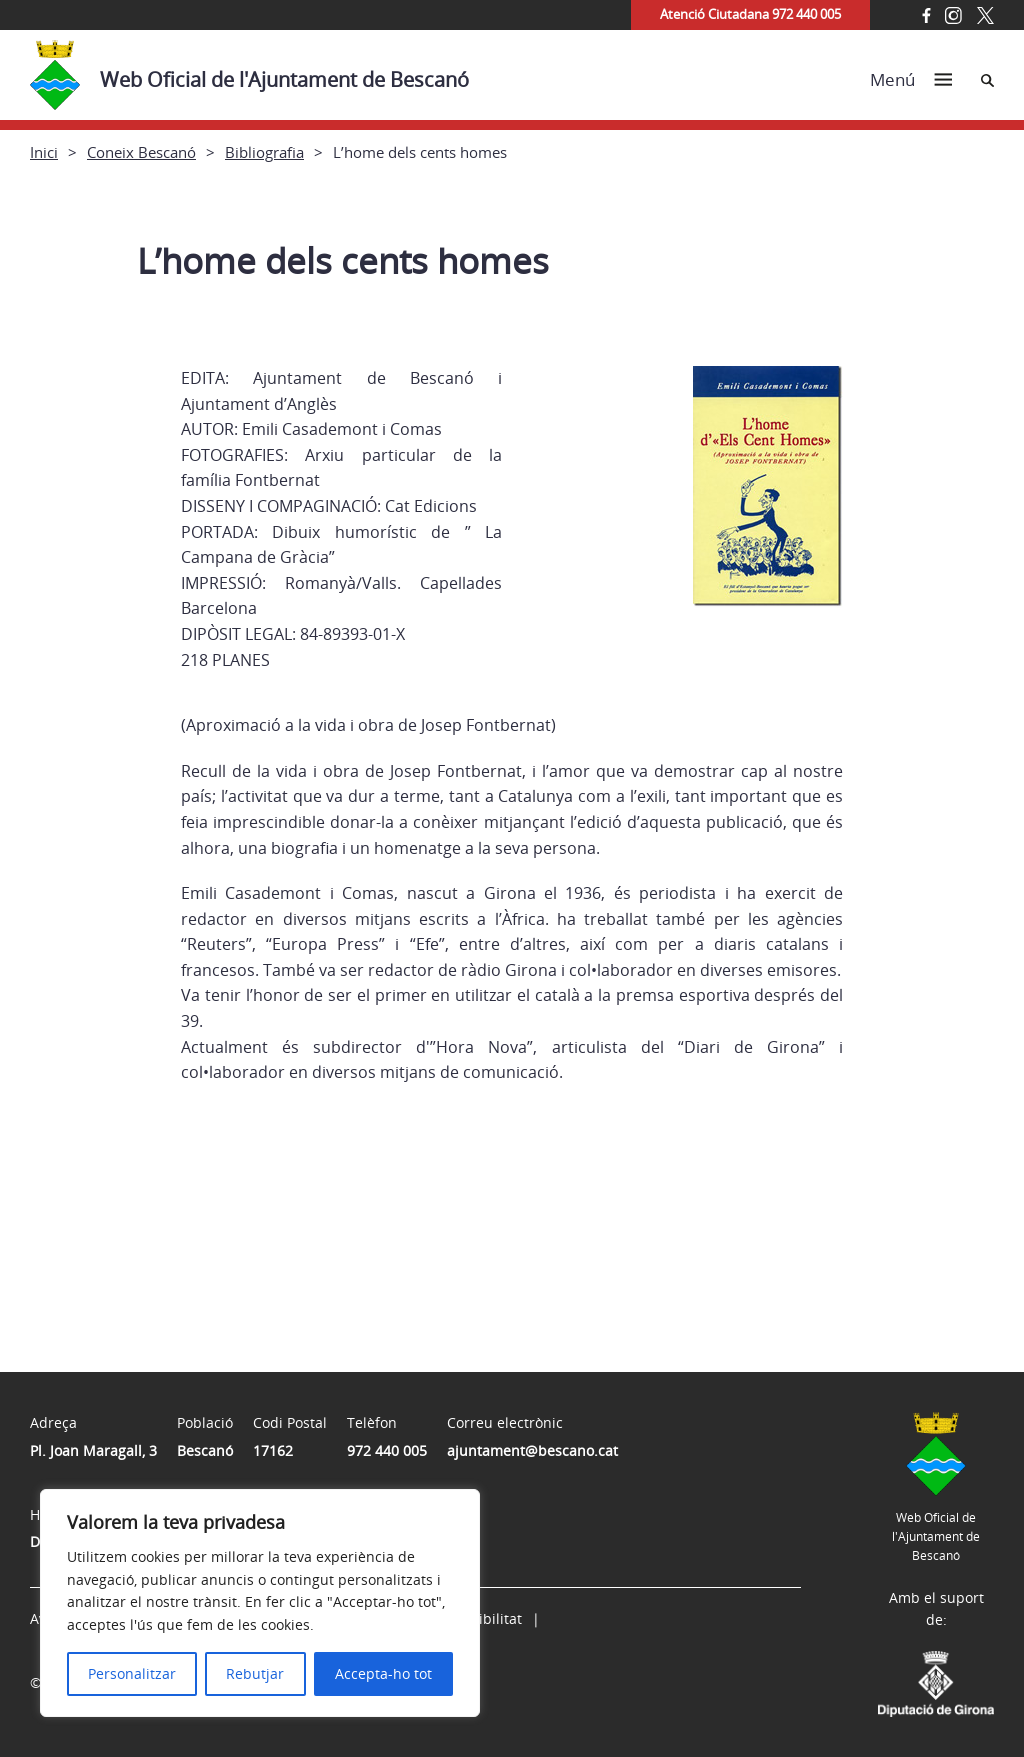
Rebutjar (255, 1673)
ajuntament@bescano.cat (532, 1450)
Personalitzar (132, 1673)
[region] (260, 1603)
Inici (44, 152)
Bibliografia (264, 152)
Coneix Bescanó (141, 152)
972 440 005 (387, 1450)
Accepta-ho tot (383, 1673)
